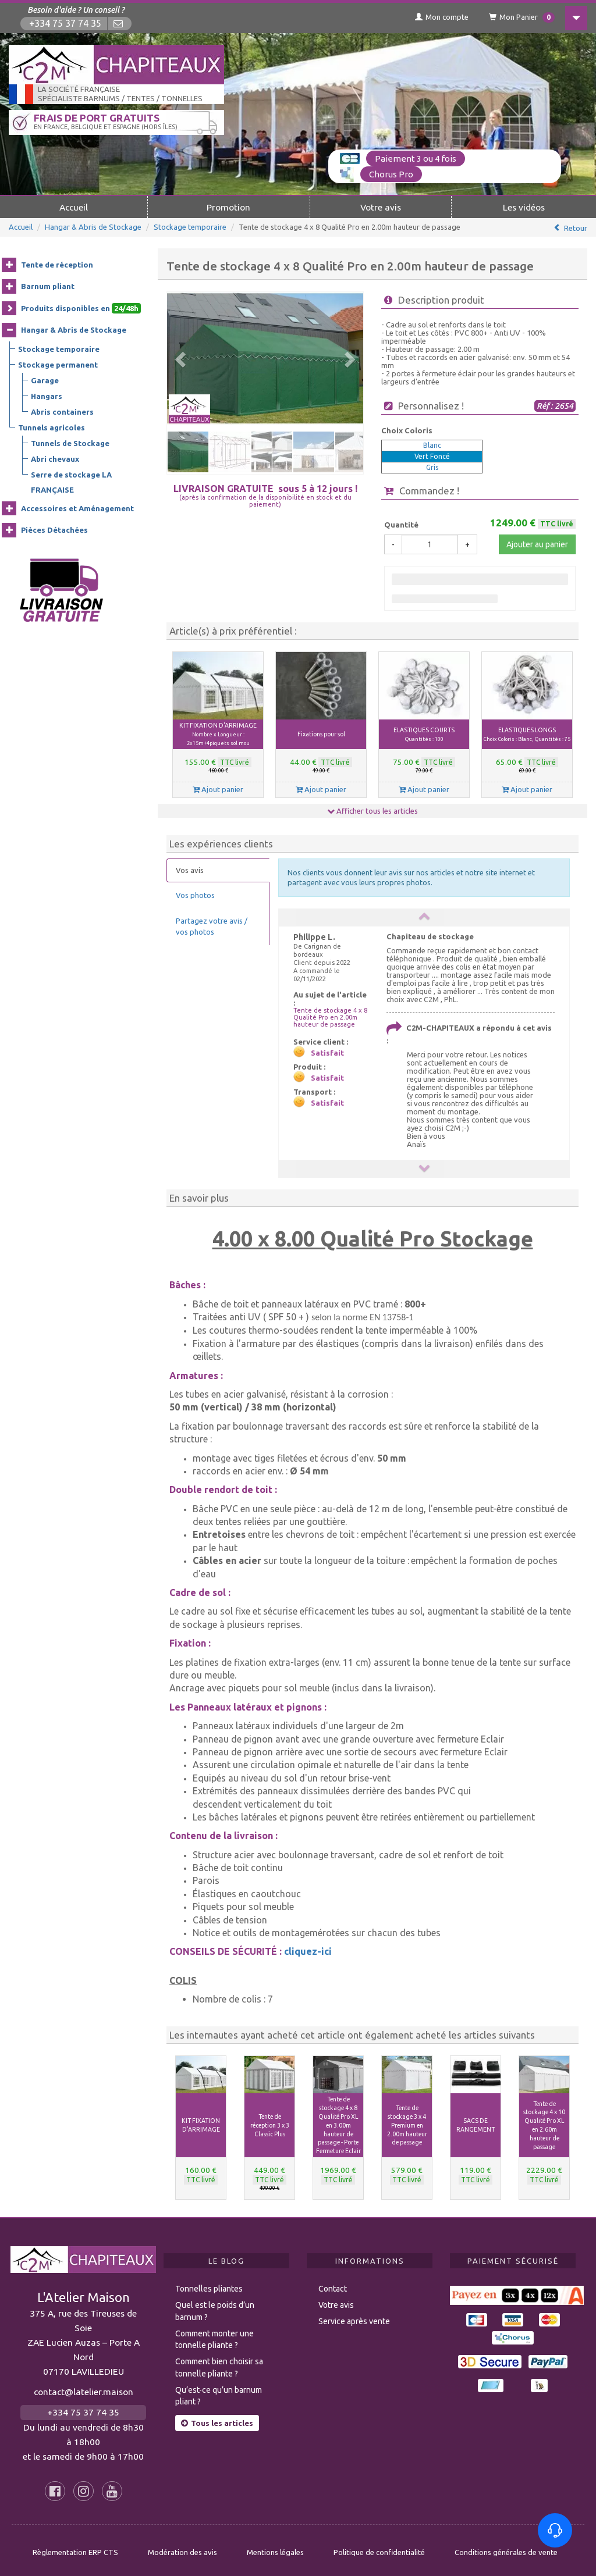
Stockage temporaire (190, 227)
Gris (432, 467)
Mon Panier (522, 17)
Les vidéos (524, 207)
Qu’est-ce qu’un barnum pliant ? (218, 2392)
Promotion (228, 207)
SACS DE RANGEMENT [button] (475, 2125)
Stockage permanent (58, 365)
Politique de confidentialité (379, 2547)
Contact (332, 2284)
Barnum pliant (47, 286)
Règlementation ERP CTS (75, 2547)
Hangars (46, 396)
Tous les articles (217, 2419)
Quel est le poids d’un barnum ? (214, 2307)
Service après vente (354, 2317)
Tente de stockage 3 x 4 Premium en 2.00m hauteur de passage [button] (407, 2125)
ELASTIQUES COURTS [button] (424, 734)
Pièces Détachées (54, 530)
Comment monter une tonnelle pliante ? (214, 2335)
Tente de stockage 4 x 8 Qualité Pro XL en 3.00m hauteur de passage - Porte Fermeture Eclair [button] (338, 2125)
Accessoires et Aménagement (77, 508)
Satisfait (327, 1053)
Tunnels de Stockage (70, 443)
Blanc (432, 445)
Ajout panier (218, 789)
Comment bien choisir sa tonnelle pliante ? (219, 2363)
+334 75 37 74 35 (65, 23)
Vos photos (195, 895)
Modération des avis (182, 2547)
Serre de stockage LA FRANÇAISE (71, 482)
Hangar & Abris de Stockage (93, 227)
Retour (575, 228)
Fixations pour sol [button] (321, 734)
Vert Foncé (432, 456)
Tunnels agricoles (51, 427)
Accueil (73, 207)
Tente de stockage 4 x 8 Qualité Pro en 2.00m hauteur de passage (330, 1017)
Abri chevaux (55, 459)
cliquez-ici (308, 1951)
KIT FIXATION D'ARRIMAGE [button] (218, 734)
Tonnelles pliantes (209, 2284)
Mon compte (442, 17)
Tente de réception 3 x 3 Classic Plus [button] (269, 2125)
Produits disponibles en (81, 308)
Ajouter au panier (537, 544)
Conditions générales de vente (506, 2547)
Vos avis (190, 870)
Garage (45, 380)
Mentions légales (275, 2547)
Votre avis (380, 207)
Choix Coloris (406, 430)
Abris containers (62, 412)
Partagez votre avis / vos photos (211, 926)
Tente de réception (57, 265)
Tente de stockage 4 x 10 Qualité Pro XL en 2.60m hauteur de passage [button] (544, 2125)
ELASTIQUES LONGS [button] (527, 734)
